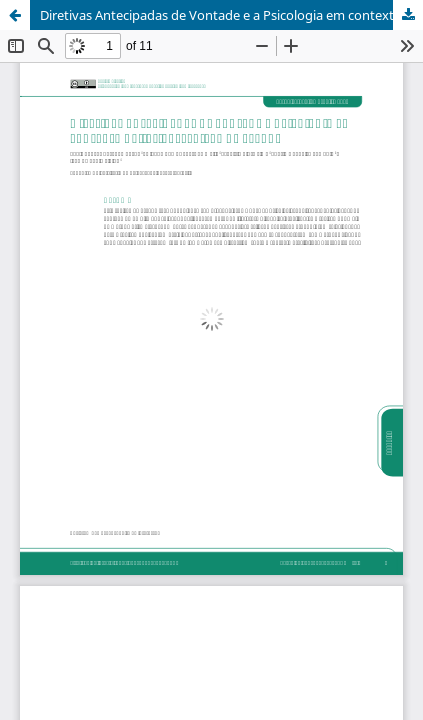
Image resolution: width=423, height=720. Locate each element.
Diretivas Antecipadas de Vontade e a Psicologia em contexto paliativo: (231, 15)
